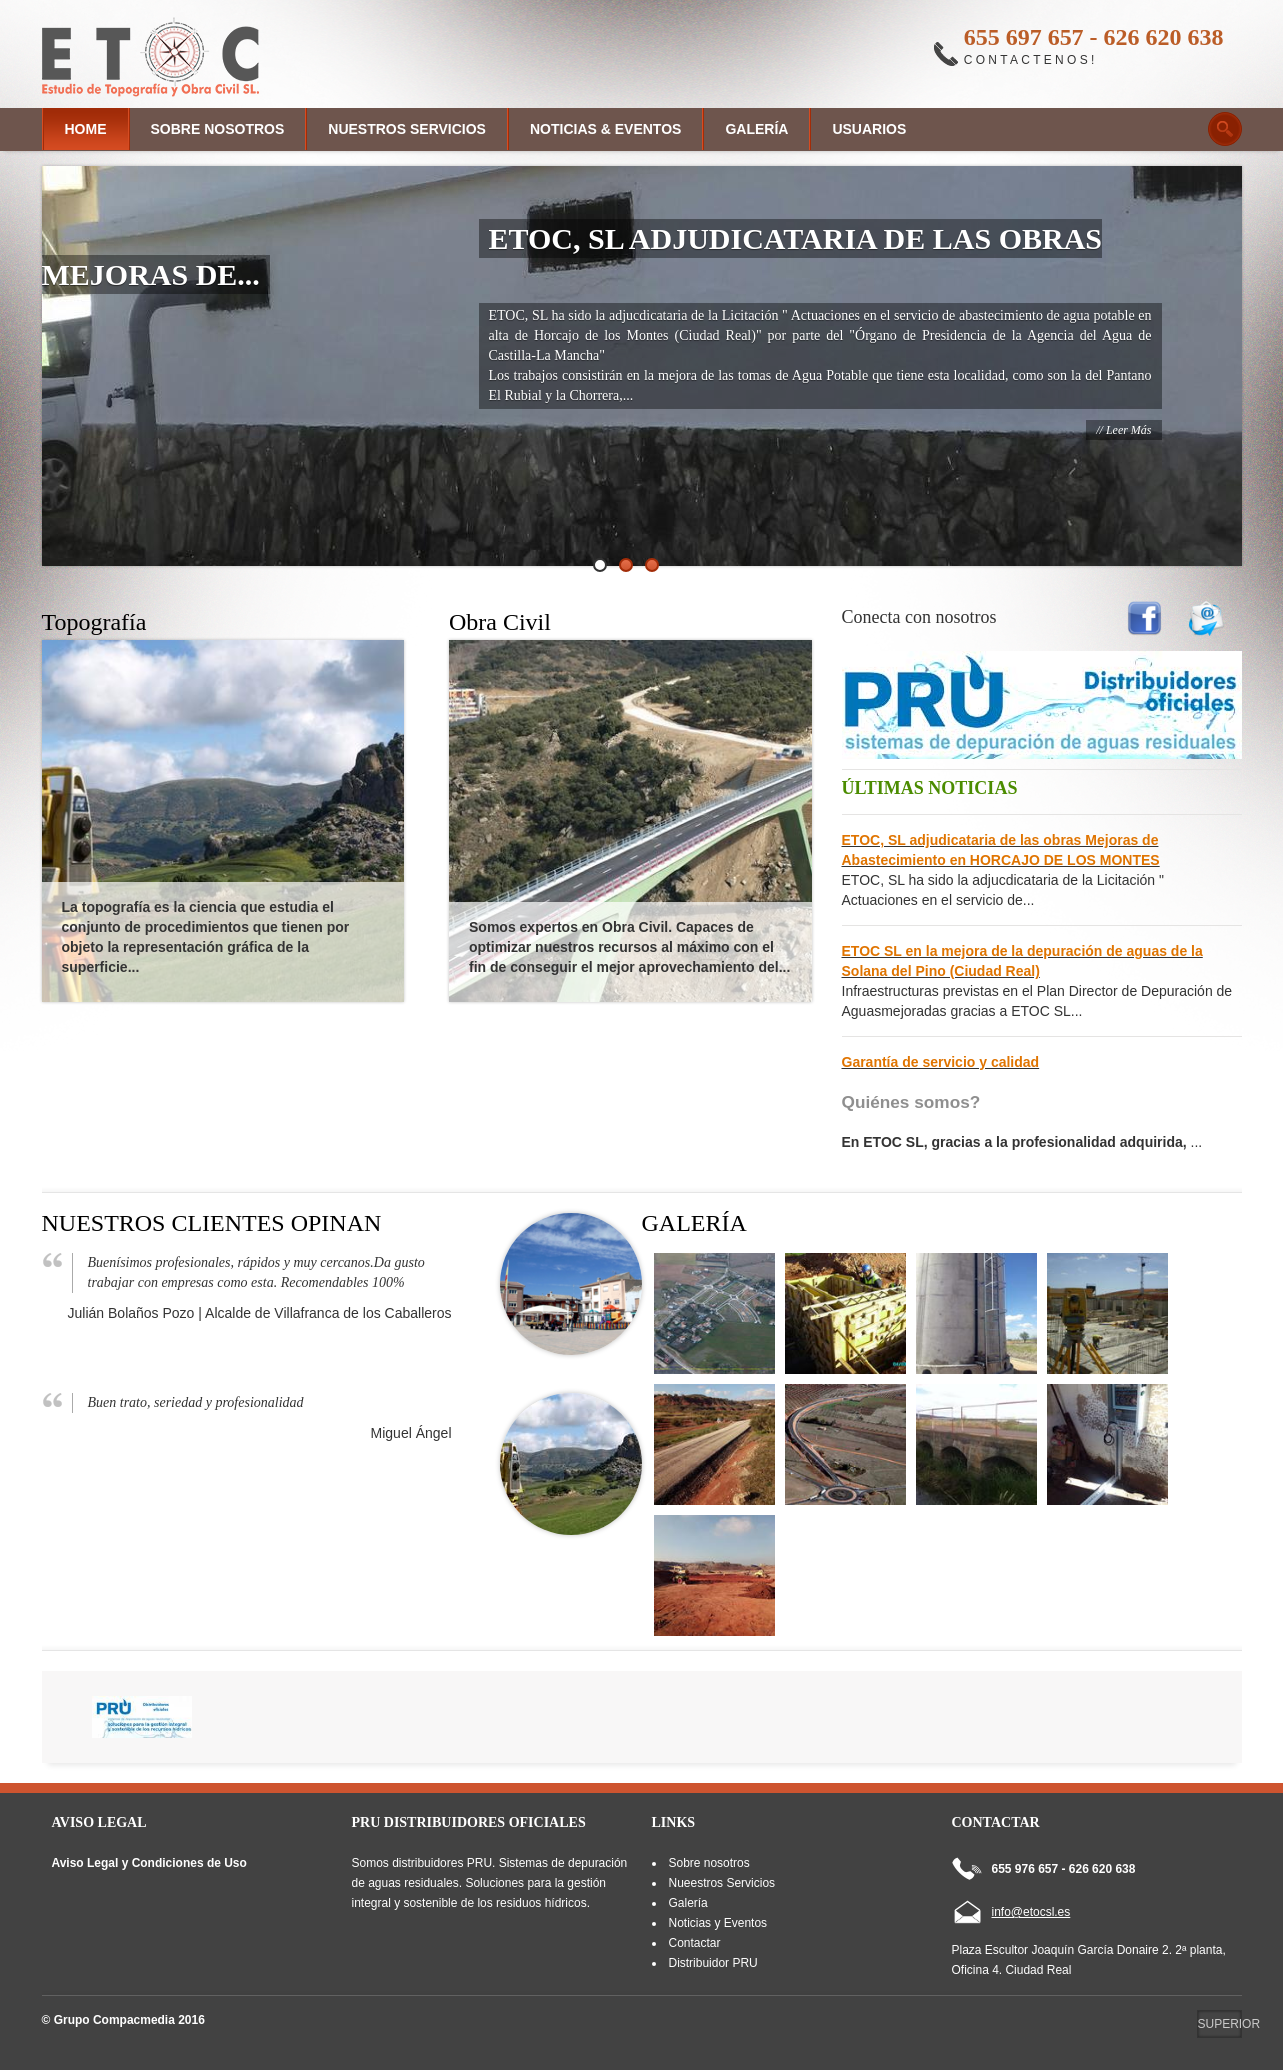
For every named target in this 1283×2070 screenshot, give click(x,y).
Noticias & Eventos (605, 129)
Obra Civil (500, 622)
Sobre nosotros (218, 129)
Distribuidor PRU (712, 1963)
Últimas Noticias (930, 788)
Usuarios (869, 129)
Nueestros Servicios (721, 1883)
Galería (756, 129)
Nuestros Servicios (407, 129)
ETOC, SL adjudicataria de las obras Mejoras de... (572, 256)
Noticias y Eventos (717, 1923)
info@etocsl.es (1031, 1912)
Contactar (694, 1943)
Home (86, 129)
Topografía (94, 622)
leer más (1129, 430)
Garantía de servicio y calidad (941, 1062)
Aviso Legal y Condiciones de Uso (149, 1863)
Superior (1220, 2024)
